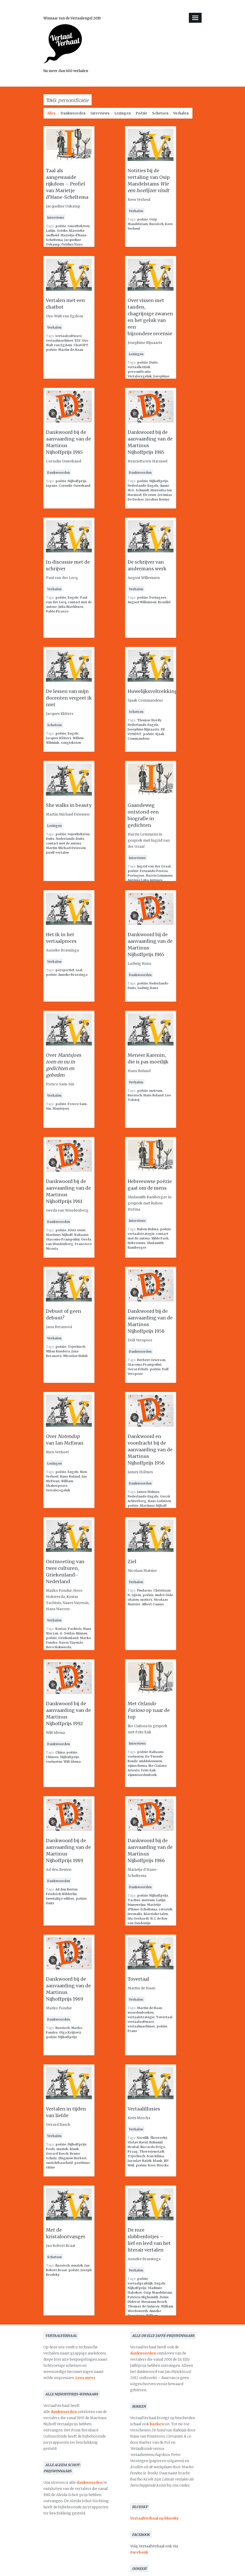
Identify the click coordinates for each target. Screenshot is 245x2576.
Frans (132, 2031)
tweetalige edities (60, 1898)
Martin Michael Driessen (66, 848)
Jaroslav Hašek (140, 2161)
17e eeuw (149, 495)
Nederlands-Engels (143, 486)
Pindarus (144, 1590)
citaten (133, 1600)
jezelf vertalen (57, 852)
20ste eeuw (76, 1230)
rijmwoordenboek (142, 1775)
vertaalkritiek (139, 367)
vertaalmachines (59, 340)
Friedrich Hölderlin (61, 1894)
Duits (153, 362)
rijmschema (137, 1766)
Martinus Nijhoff (59, 1235)
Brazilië (164, 602)
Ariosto (134, 1770)
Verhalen (181, 113)
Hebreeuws (136, 1243)
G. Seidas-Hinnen (73, 1633)
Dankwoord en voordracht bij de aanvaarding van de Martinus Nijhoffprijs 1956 (150, 1449)
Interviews (99, 113)
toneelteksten (79, 226)
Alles (51, 113)
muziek (62, 2149)
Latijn (50, 231)
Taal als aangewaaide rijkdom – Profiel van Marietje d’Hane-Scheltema (67, 184)
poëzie (60, 226)
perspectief (64, 970)
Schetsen (160, 113)
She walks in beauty (68, 805)
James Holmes (148, 1492)
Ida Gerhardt (138, 1918)
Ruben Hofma (147, 1229)
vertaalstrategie (141, 1234)
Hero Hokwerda (58, 1647)
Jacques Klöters (58, 738)
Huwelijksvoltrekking (153, 691)
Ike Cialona (158, 1766)
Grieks (62, 231)
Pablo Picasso (57, 611)
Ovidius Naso (71, 244)
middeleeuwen (150, 1761)
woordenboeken (141, 2012)
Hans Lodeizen (159, 1501)
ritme (50, 2167)
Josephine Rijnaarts (143, 729)
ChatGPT (81, 345)
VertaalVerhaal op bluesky (154, 2518)
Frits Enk (148, 1770)
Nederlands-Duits (70, 839)
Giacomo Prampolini (63, 1239)
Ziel (132, 1561)
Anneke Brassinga (73, 975)
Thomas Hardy (149, 720)
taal (79, 970)
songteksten (71, 743)
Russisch (156, 224)
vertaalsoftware (68, 336)
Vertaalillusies (144, 2109)
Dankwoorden (72, 113)
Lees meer (85, 2377)
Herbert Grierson (151, 1360)
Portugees (157, 597)
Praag (133, 2151)
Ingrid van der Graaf (154, 866)
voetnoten (54, 1761)
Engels (73, 597)
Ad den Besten (66, 1889)
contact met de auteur (63, 843)
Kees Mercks (158, 2165)
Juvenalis (135, 1914)
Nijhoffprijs (77, 481)
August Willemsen (142, 602)
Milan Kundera (58, 1351)
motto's (146, 1600)
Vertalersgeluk (140, 376)
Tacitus (134, 1900)
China (60, 1752)
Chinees (52, 1757)
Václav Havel (138, 2142)
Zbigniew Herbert (72, 2158)
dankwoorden (64, 2411)
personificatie (139, 372)
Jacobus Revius (157, 499)
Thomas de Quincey (144, 2306)
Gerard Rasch (57, 2153)
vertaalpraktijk (140, 2283)
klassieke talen (156, 1914)
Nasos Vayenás (71, 1642)
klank (74, 2149)
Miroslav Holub (75, 1356)
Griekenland (68, 1638)
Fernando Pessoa (154, 871)
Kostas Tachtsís (68, 1629)
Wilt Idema (72, 1761)
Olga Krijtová (70, 2032)
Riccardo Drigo (152, 2147)
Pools (50, 2149)
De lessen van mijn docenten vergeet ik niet (69, 697)
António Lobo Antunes (145, 880)
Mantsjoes (61, 1108)
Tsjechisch (76, 1347)
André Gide (164, 1595)
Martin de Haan (70, 350)
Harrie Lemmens (159, 875)
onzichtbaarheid (59, 2163)
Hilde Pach (160, 1238)
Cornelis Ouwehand (74, 486)
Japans (51, 486)
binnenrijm (136, 1905)
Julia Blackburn (70, 607)
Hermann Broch (154, 2302)
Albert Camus (153, 1604)
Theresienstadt (151, 2151)
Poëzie (141, 113)
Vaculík (143, 2138)
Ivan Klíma (155, 2156)
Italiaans (81, 1235)
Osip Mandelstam (157, 2292)
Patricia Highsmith (143, 2297)
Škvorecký (158, 2138)
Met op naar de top (149, 1710)
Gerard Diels (138, 1369)
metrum (155, 1091)
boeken (157, 2424)
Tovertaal (138, 1979)
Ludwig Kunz (148, 988)
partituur (82, 2163)
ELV (77, 340)
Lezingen (122, 113)
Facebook (139, 2552)
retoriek (165, 1909)
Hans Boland (153, 1095)
